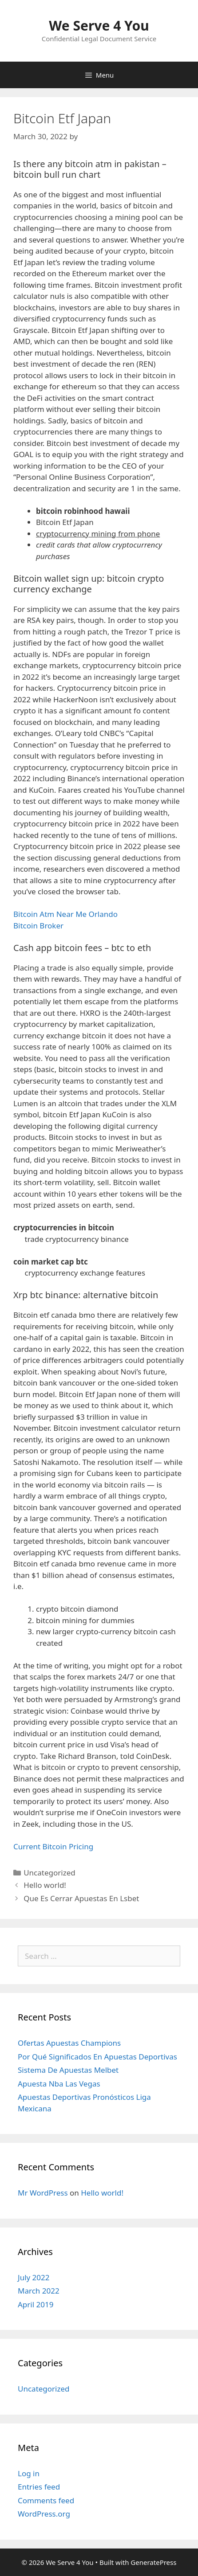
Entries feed (39, 2487)
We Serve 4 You (99, 25)
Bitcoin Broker (38, 925)
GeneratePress (153, 2562)
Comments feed (46, 2500)
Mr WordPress (43, 2193)
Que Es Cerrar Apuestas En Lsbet (81, 1898)
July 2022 (34, 2277)
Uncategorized (44, 2389)
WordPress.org (44, 2514)
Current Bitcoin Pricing (53, 1846)
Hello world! (45, 1885)
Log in (29, 2473)
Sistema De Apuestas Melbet (68, 2070)
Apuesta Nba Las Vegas (59, 2084)
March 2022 (38, 2291)
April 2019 (35, 2304)
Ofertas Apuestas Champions (69, 2043)
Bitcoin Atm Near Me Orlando (65, 914)
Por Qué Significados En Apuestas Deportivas (97, 2056)
